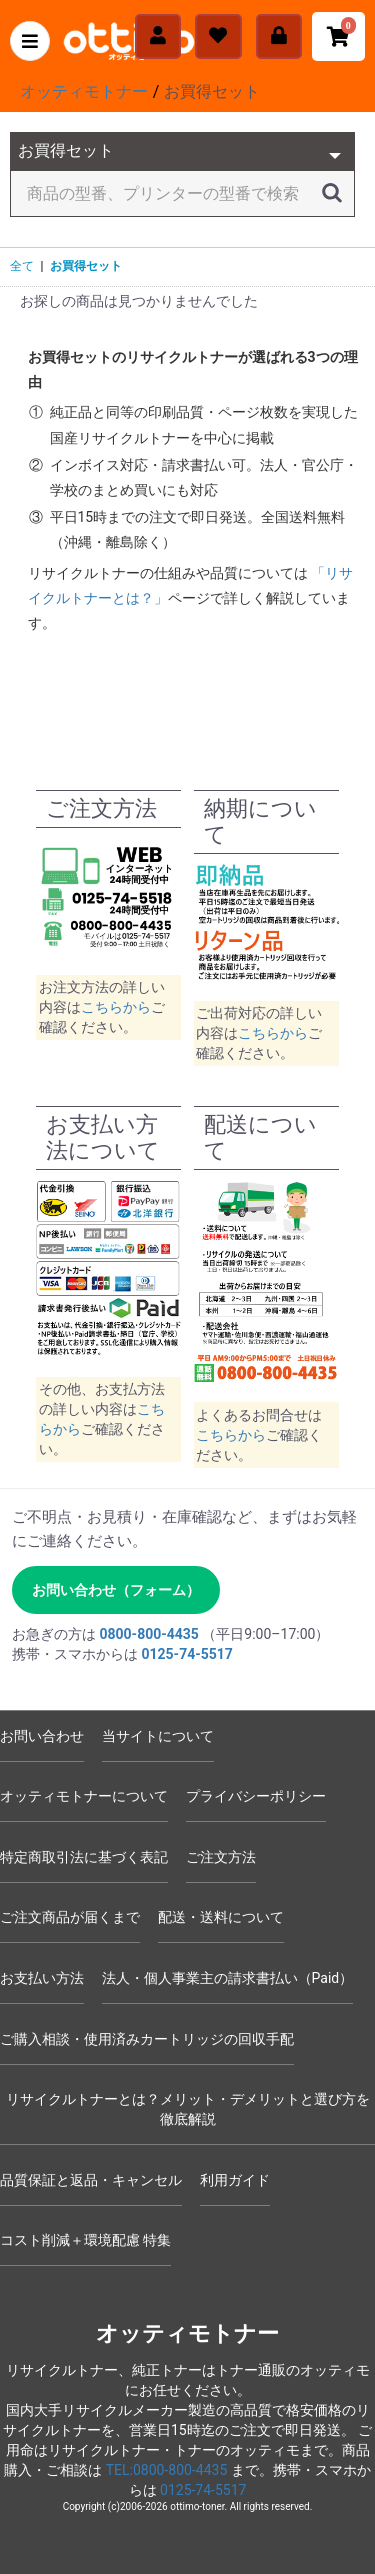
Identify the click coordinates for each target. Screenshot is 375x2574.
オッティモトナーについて (84, 1796)
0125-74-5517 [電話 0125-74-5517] (186, 1654)
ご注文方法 (221, 1857)
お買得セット (86, 266)
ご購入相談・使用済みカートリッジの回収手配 (147, 2039)
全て (22, 266)
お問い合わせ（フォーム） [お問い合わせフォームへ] (116, 1590)
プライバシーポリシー (256, 1796)
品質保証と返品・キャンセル (91, 2180)
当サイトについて (158, 1736)
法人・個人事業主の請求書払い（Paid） (228, 1978)
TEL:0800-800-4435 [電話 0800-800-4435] (167, 2470)
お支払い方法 (42, 1978)
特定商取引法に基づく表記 (84, 1857)
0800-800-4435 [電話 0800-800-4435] (148, 1634)
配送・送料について (221, 1917)
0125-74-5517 (203, 2490)
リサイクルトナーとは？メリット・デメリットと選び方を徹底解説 (188, 2109)
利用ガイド (235, 2180)
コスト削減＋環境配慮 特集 (85, 2240)
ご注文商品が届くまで (70, 1917)
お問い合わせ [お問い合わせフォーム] (42, 1736)
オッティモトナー (187, 2333)
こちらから (116, 1007)
